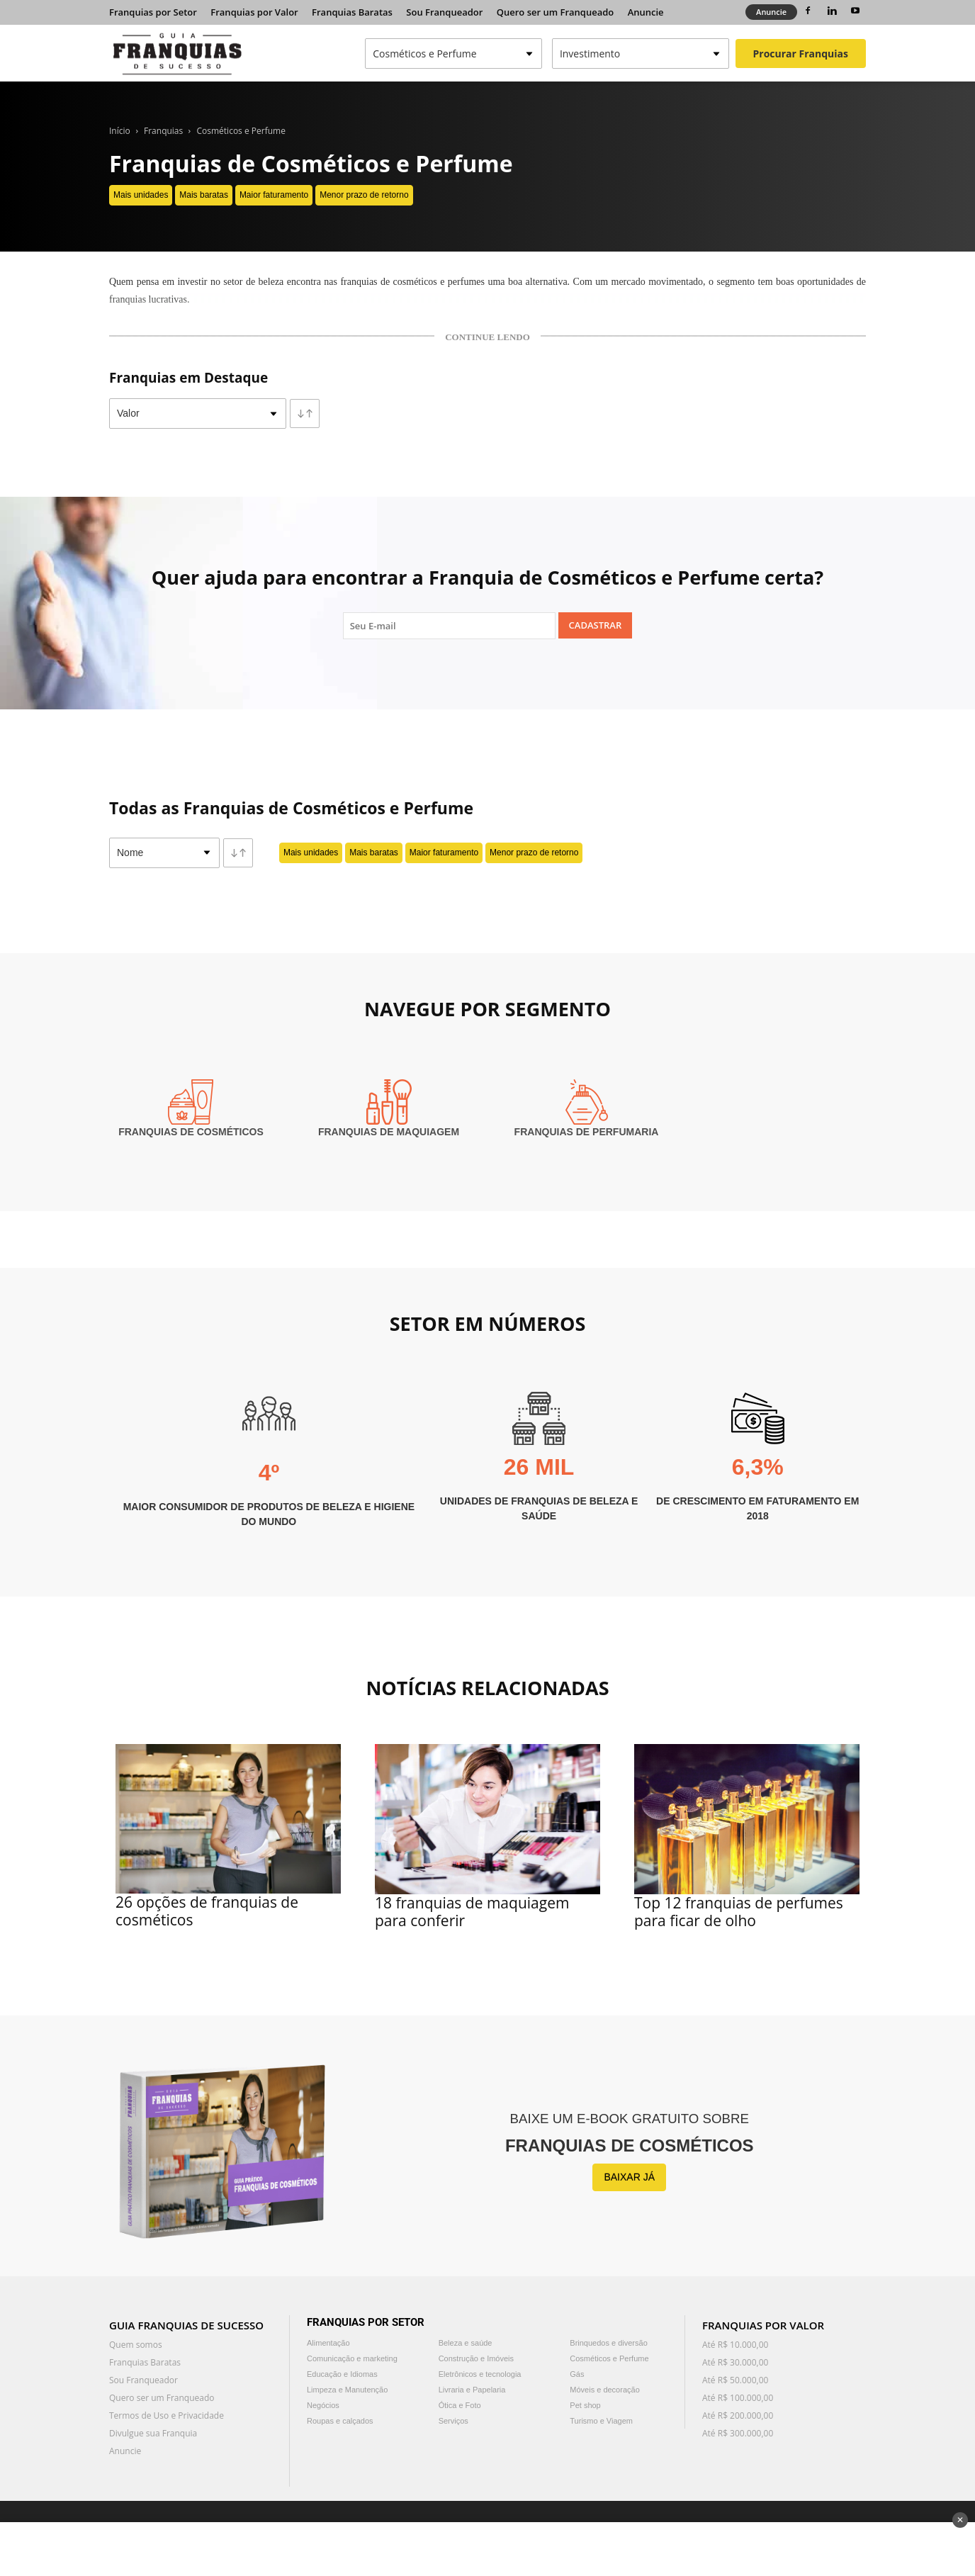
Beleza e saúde (465, 2343)
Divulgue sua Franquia (153, 2433)
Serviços (453, 2421)
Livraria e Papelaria (472, 2389)
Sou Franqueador (444, 12)
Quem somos (135, 2345)
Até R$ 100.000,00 (737, 2398)
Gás (577, 2374)
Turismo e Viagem (601, 2421)
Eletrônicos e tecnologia (480, 2374)
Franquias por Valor (254, 12)
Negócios (323, 2405)
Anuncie (646, 12)
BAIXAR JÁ (629, 2177)
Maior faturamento (273, 195)
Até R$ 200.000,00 (737, 2415)
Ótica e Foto (460, 2405)
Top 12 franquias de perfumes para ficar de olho (738, 1911)
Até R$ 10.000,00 (735, 2345)
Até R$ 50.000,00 (735, 2380)
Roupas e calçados (340, 2421)
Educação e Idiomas (342, 2374)
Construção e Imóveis (476, 2358)
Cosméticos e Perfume (241, 131)
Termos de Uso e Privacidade (166, 2415)
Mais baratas (203, 195)
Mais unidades (140, 195)
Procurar (800, 53)
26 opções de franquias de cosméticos (206, 1911)
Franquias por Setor (153, 12)
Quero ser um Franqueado (555, 12)
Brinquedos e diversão (608, 2343)
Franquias (163, 131)
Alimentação (328, 2343)
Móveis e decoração (604, 2389)
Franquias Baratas (352, 12)
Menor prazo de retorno (364, 195)
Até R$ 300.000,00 (737, 2433)
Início (119, 131)
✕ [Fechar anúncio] (960, 2520)
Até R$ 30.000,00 (735, 2362)
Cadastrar (595, 625)
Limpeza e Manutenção (347, 2389)
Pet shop (585, 2405)
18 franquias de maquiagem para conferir (472, 1911)
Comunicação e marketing (352, 2358)
